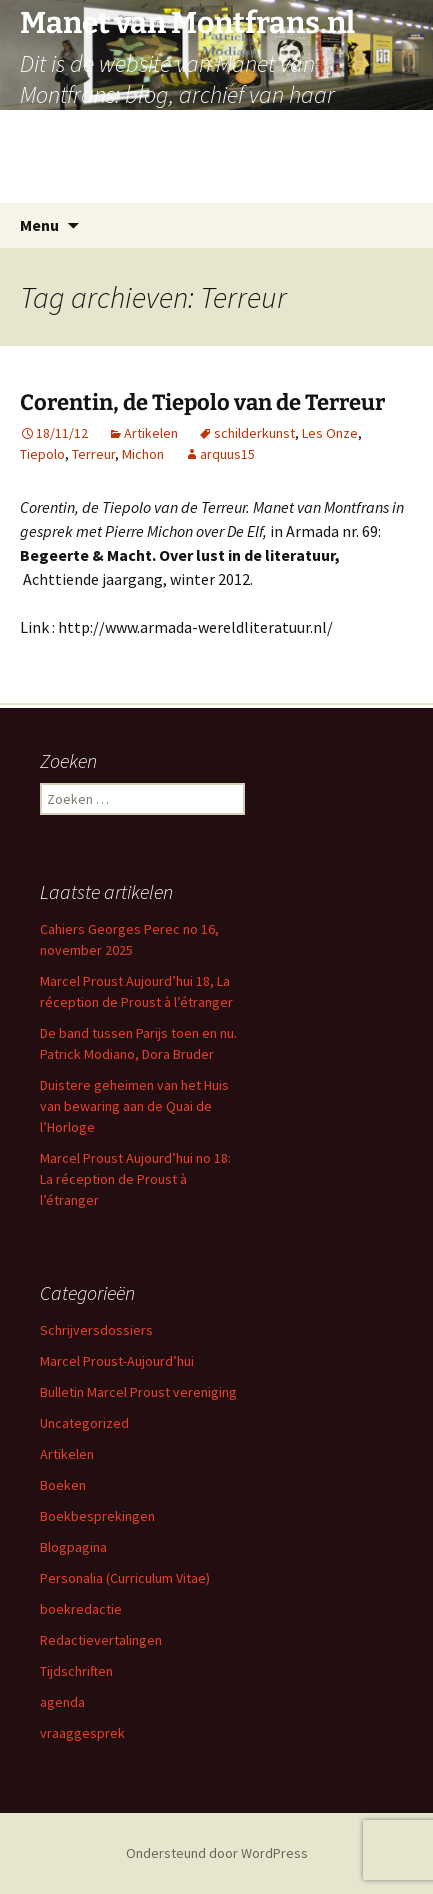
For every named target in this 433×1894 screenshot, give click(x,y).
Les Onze (330, 433)
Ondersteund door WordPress (217, 1853)
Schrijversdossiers (96, 1330)
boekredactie (81, 1609)
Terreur (93, 454)
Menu (39, 225)
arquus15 (227, 454)
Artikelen (151, 433)
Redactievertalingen (101, 1640)
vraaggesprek (82, 1733)
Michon (143, 454)
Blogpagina (73, 1547)
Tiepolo (42, 454)
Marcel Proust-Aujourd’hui (117, 1361)
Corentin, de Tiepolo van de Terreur (202, 402)
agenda (62, 1702)
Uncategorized (84, 1423)
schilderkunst (254, 433)
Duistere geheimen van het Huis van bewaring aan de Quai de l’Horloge (134, 1106)
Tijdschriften (76, 1671)
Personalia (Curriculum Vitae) (125, 1578)
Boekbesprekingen (97, 1516)
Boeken (63, 1485)
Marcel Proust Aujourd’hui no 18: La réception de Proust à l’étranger (135, 1179)
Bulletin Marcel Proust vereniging (138, 1392)
